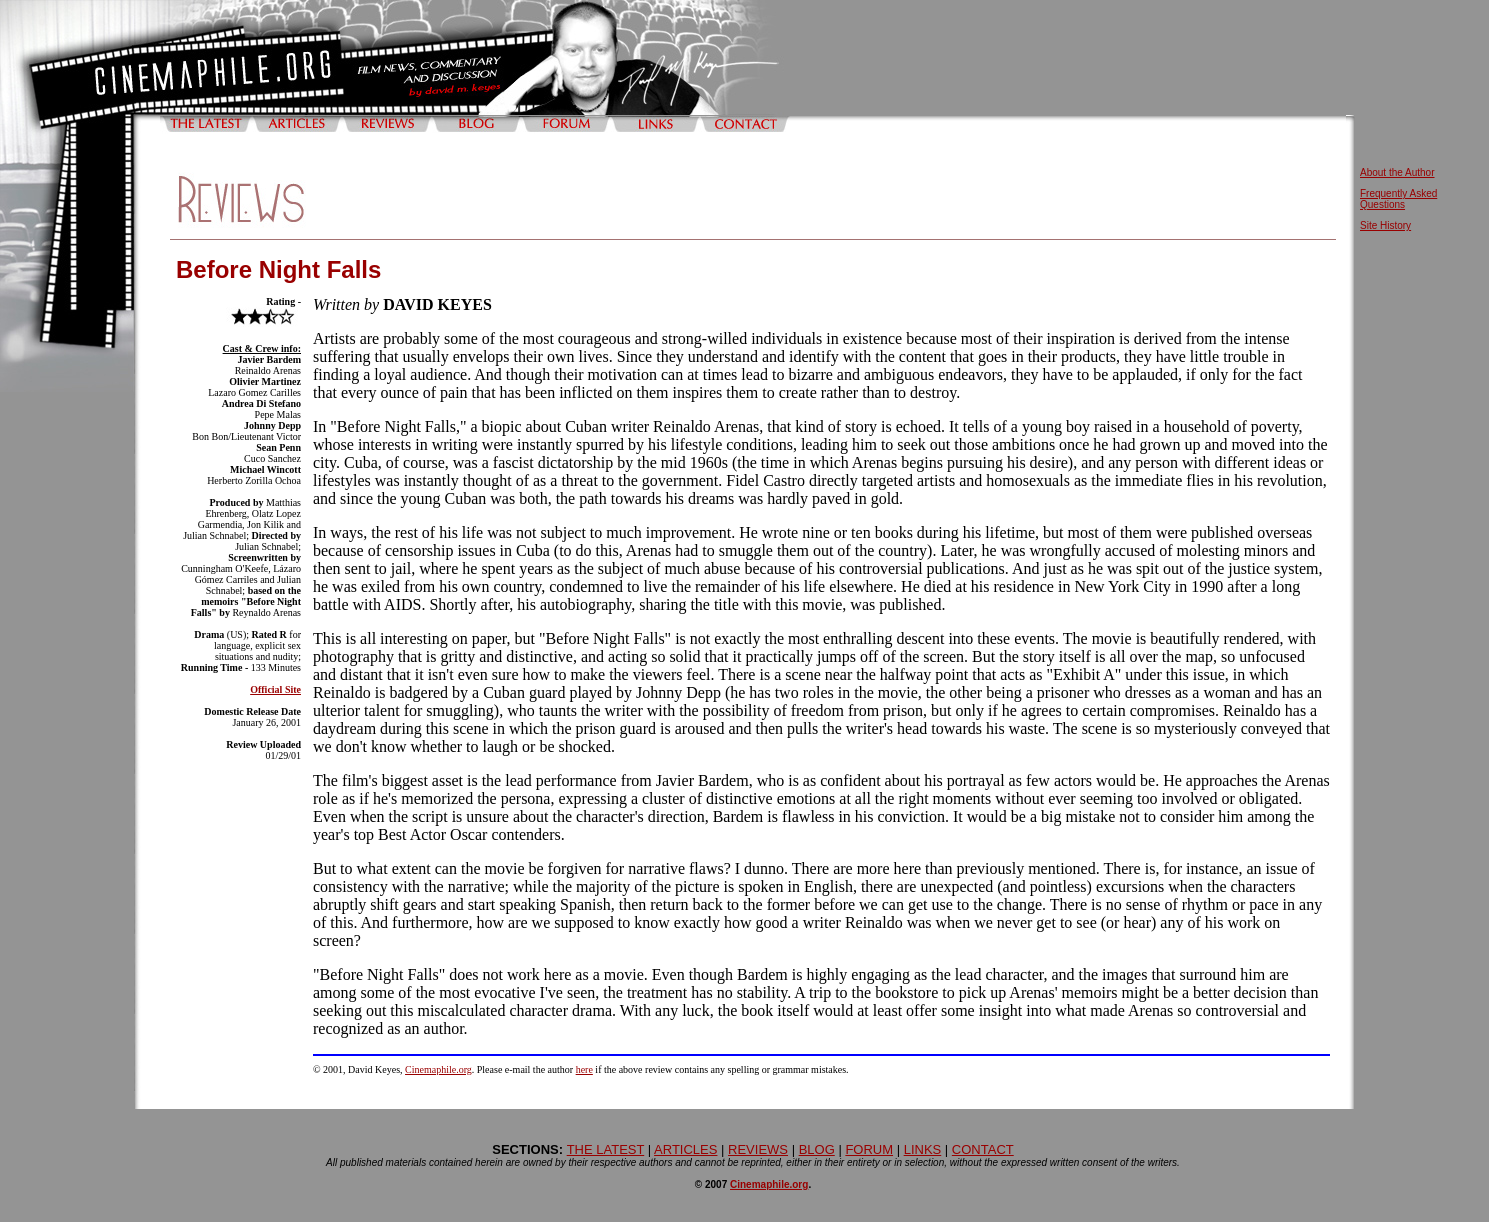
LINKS (923, 1149)
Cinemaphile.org (438, 1069)
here (584, 1069)
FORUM (869, 1149)
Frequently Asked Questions (1398, 199)
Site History (1385, 225)
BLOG (817, 1149)
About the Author (1397, 172)
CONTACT (983, 1149)
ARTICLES (685, 1149)
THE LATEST (606, 1149)
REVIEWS (758, 1149)
